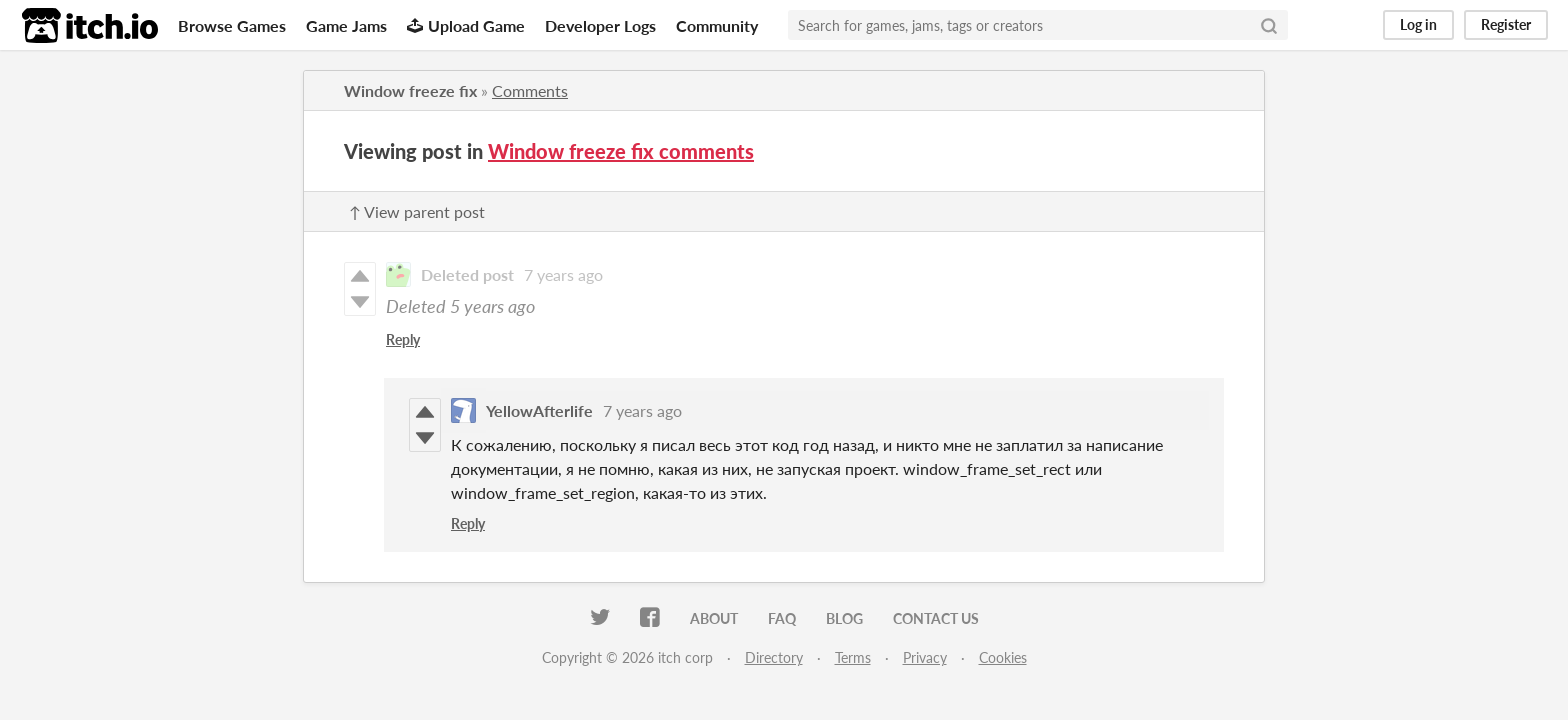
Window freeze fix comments (621, 151)
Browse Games (232, 25)
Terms (853, 657)
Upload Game (466, 25)
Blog (844, 618)
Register (1506, 24)
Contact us (936, 618)
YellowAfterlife (539, 410)
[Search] (1269, 25)
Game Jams (346, 25)
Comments (530, 90)
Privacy (925, 657)
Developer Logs (600, 25)
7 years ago (563, 274)
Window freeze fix (410, 90)
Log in (1418, 24)
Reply (403, 339)
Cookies (1003, 657)
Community (717, 25)
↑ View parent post (417, 211)
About (714, 618)
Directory (774, 657)
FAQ (782, 618)
